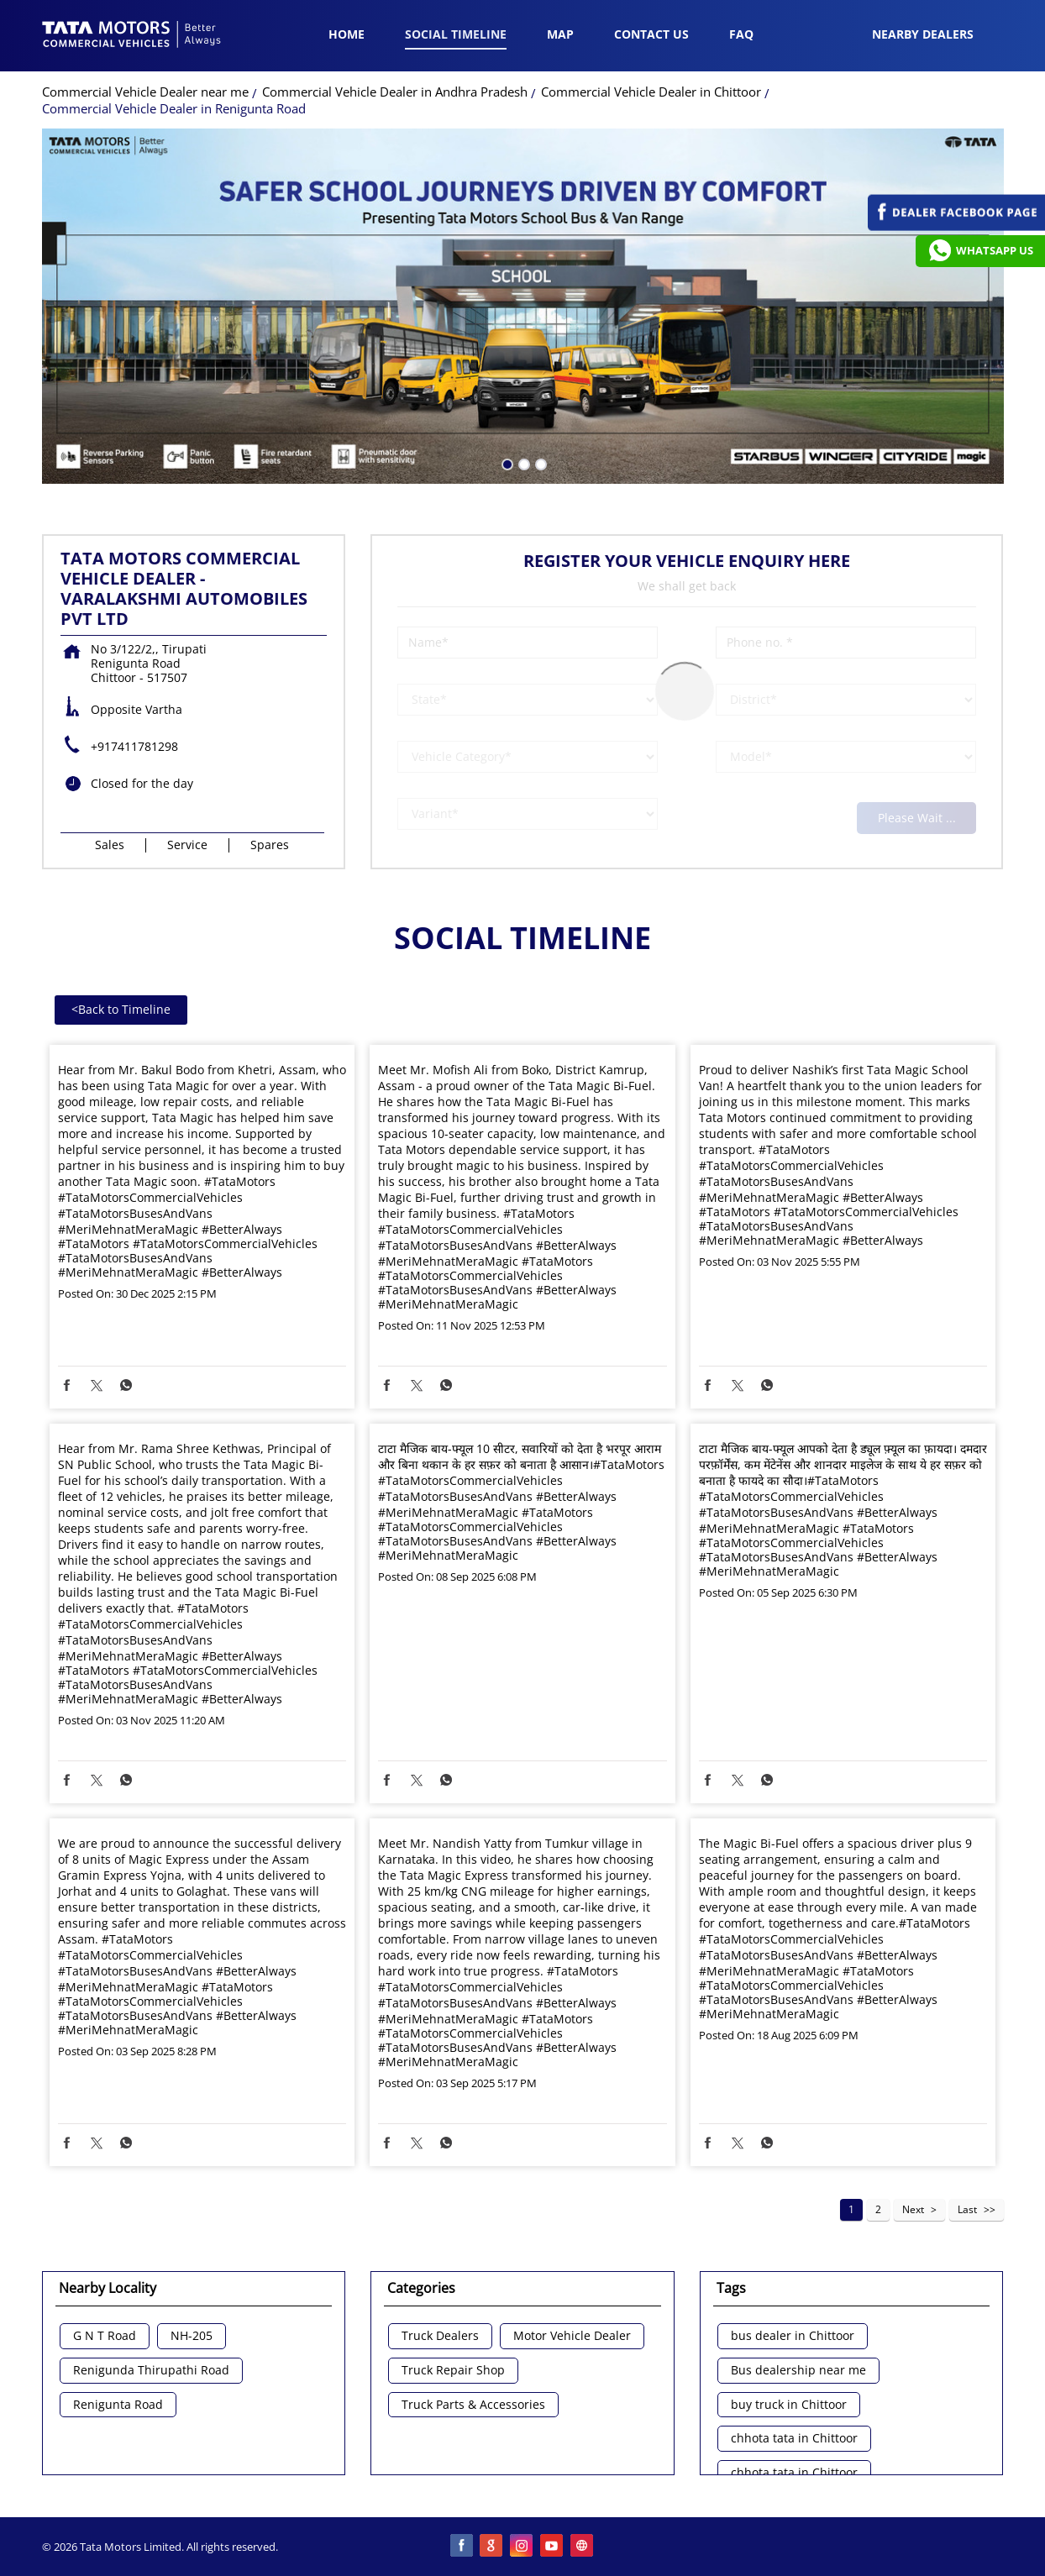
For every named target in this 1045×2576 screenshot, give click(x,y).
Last (967, 2209)
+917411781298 (134, 746)
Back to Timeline (121, 1009)
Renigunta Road (118, 2405)
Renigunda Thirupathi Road (151, 2371)
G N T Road (104, 2336)
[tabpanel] (523, 306)
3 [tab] (539, 463)
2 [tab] (522, 463)
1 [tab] (505, 463)
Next (913, 2209)
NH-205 (192, 2336)
